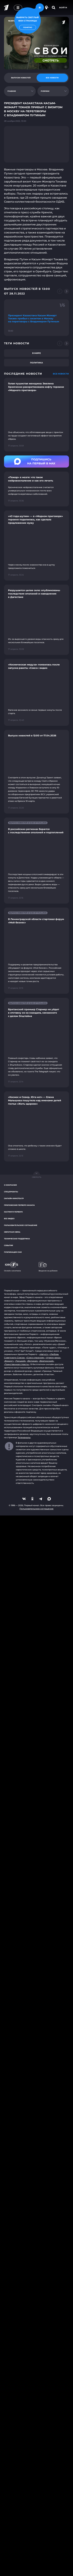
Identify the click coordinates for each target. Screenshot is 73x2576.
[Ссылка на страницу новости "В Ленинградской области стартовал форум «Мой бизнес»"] (36, 951)
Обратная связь (12, 1232)
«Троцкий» (20, 1361)
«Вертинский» (46, 1361)
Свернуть (36, 1177)
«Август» (43, 1354)
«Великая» (32, 1361)
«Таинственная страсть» (16, 1364)
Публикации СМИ (13, 1252)
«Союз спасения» (35, 1357)
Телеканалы (24, 1437)
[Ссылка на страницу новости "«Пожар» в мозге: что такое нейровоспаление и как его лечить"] (36, 489)
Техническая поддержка (17, 1239)
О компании (10, 1185)
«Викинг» (9, 1361)
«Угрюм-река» (53, 1357)
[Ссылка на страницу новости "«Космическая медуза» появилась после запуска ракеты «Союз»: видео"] (36, 692)
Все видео (9, 1218)
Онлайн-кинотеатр (14, 1198)
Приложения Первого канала (19, 1205)
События (8, 1245)
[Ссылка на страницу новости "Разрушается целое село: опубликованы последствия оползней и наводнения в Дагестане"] (36, 620)
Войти (63, 7)
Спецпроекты (11, 1192)
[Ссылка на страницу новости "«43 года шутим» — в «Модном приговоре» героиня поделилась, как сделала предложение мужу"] (36, 545)
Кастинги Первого (13, 1212)
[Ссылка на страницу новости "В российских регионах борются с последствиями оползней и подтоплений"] (36, 861)
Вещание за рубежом (48, 1267)
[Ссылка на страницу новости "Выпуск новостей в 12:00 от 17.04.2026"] (36, 771)
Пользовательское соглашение (20, 1225)
